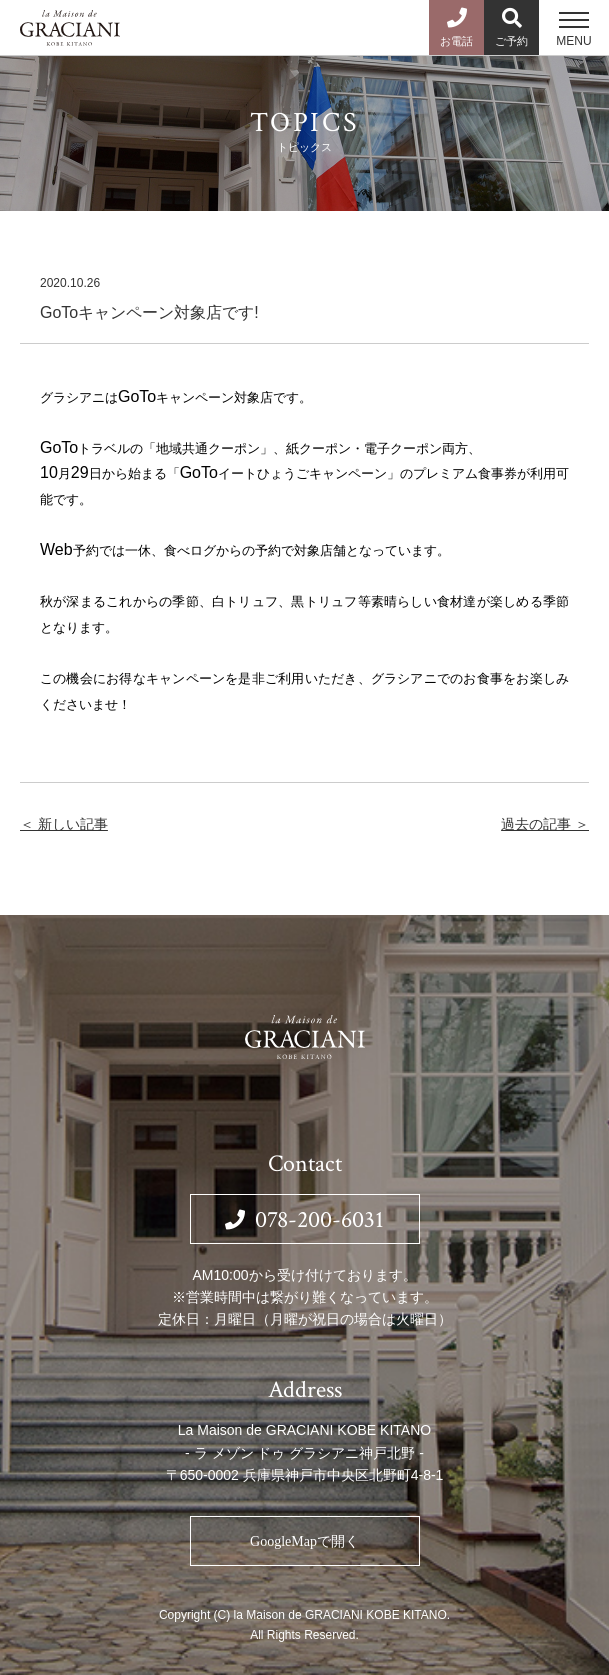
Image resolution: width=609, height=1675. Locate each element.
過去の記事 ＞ (545, 824)
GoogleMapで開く (304, 1541)
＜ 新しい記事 (64, 824)
